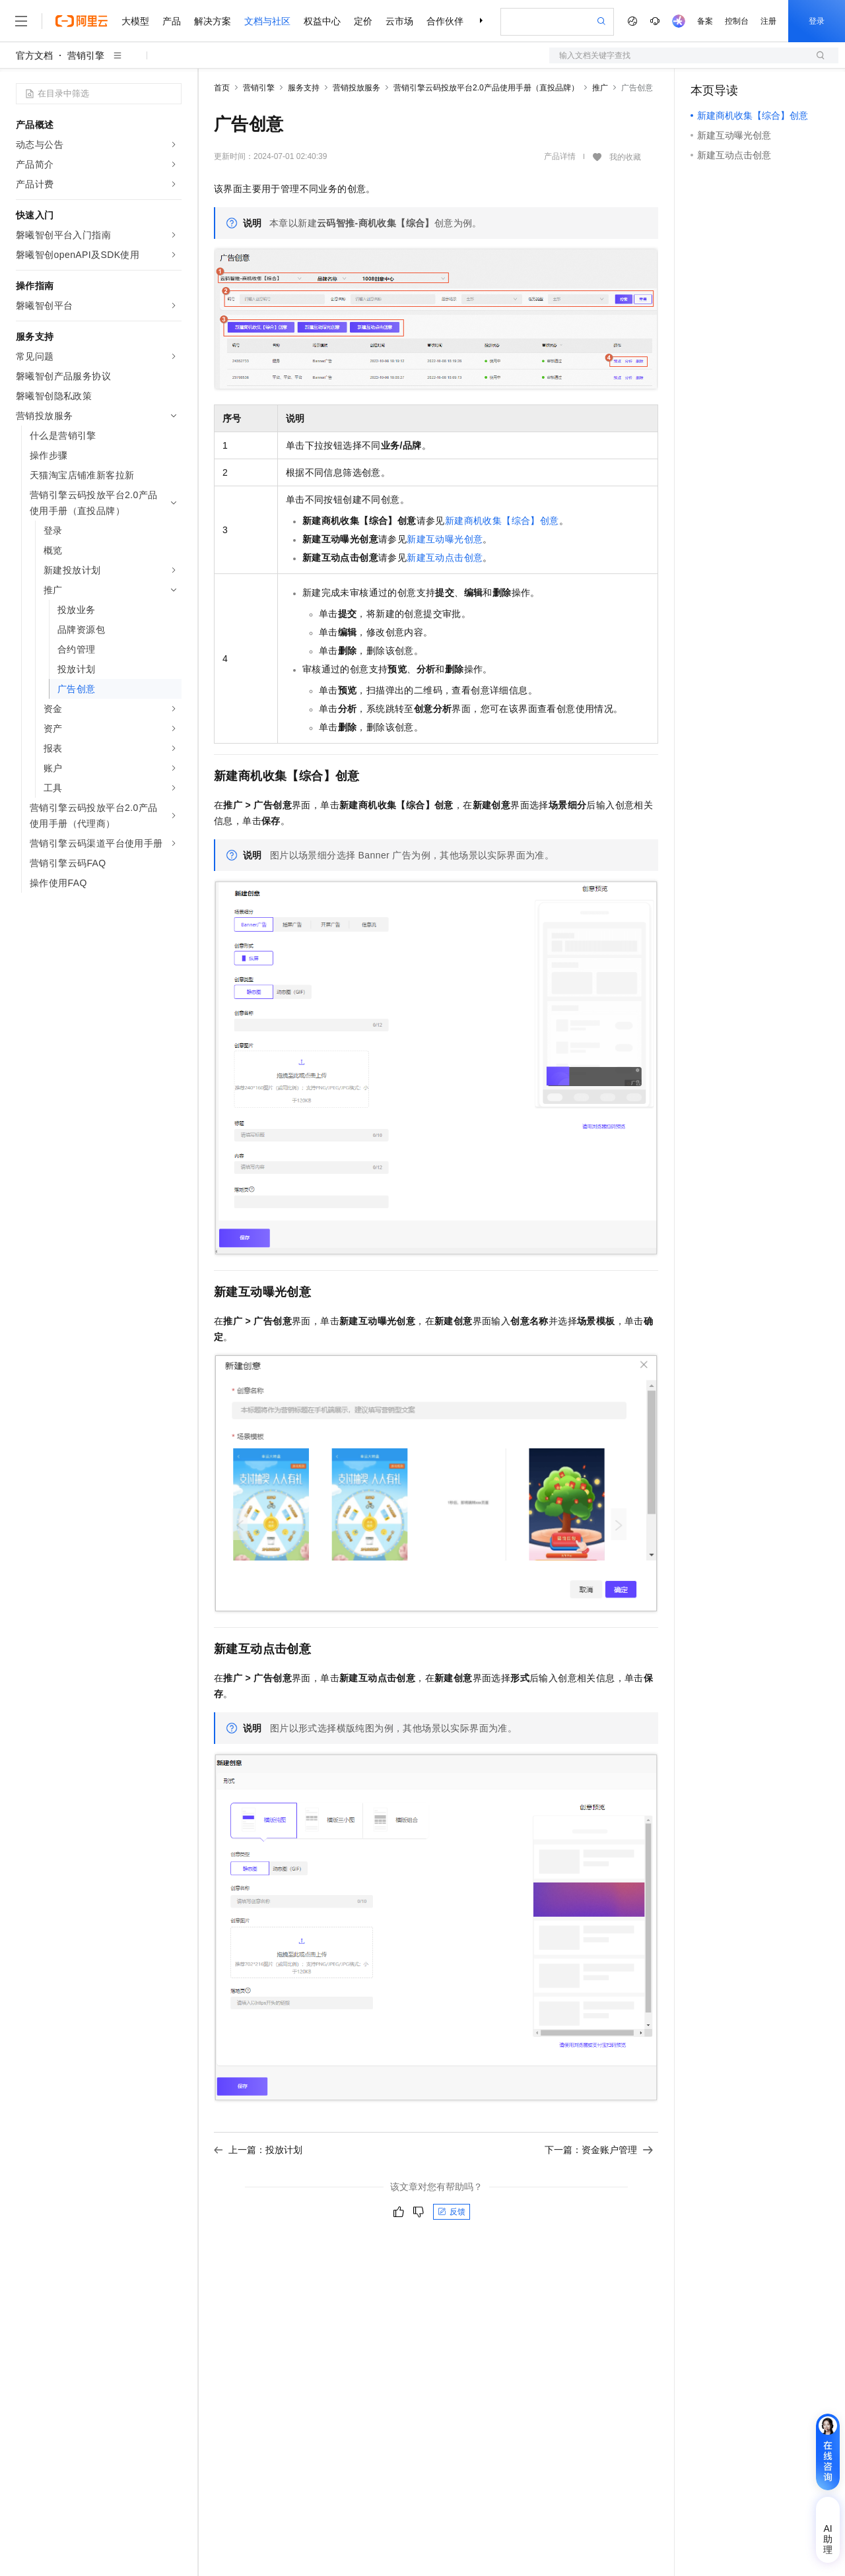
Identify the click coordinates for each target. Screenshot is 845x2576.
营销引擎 (85, 55)
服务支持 (304, 87)
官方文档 (34, 55)
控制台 (737, 21)
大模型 (135, 21)
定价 (363, 21)
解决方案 (212, 21)
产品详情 (560, 156)
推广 (600, 87)
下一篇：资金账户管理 (599, 2149)
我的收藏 (625, 157)
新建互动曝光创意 (445, 539)
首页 (222, 87)
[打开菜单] (21, 21)
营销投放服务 (356, 87)
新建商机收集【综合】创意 (502, 520)
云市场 (399, 21)
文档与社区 (267, 21)
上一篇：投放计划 (258, 2149)
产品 (171, 21)
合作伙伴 (444, 21)
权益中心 (322, 21)
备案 (705, 21)
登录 (817, 21)
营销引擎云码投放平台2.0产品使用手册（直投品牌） (486, 87)
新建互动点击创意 (445, 557)
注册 (768, 21)
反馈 (451, 2211)
